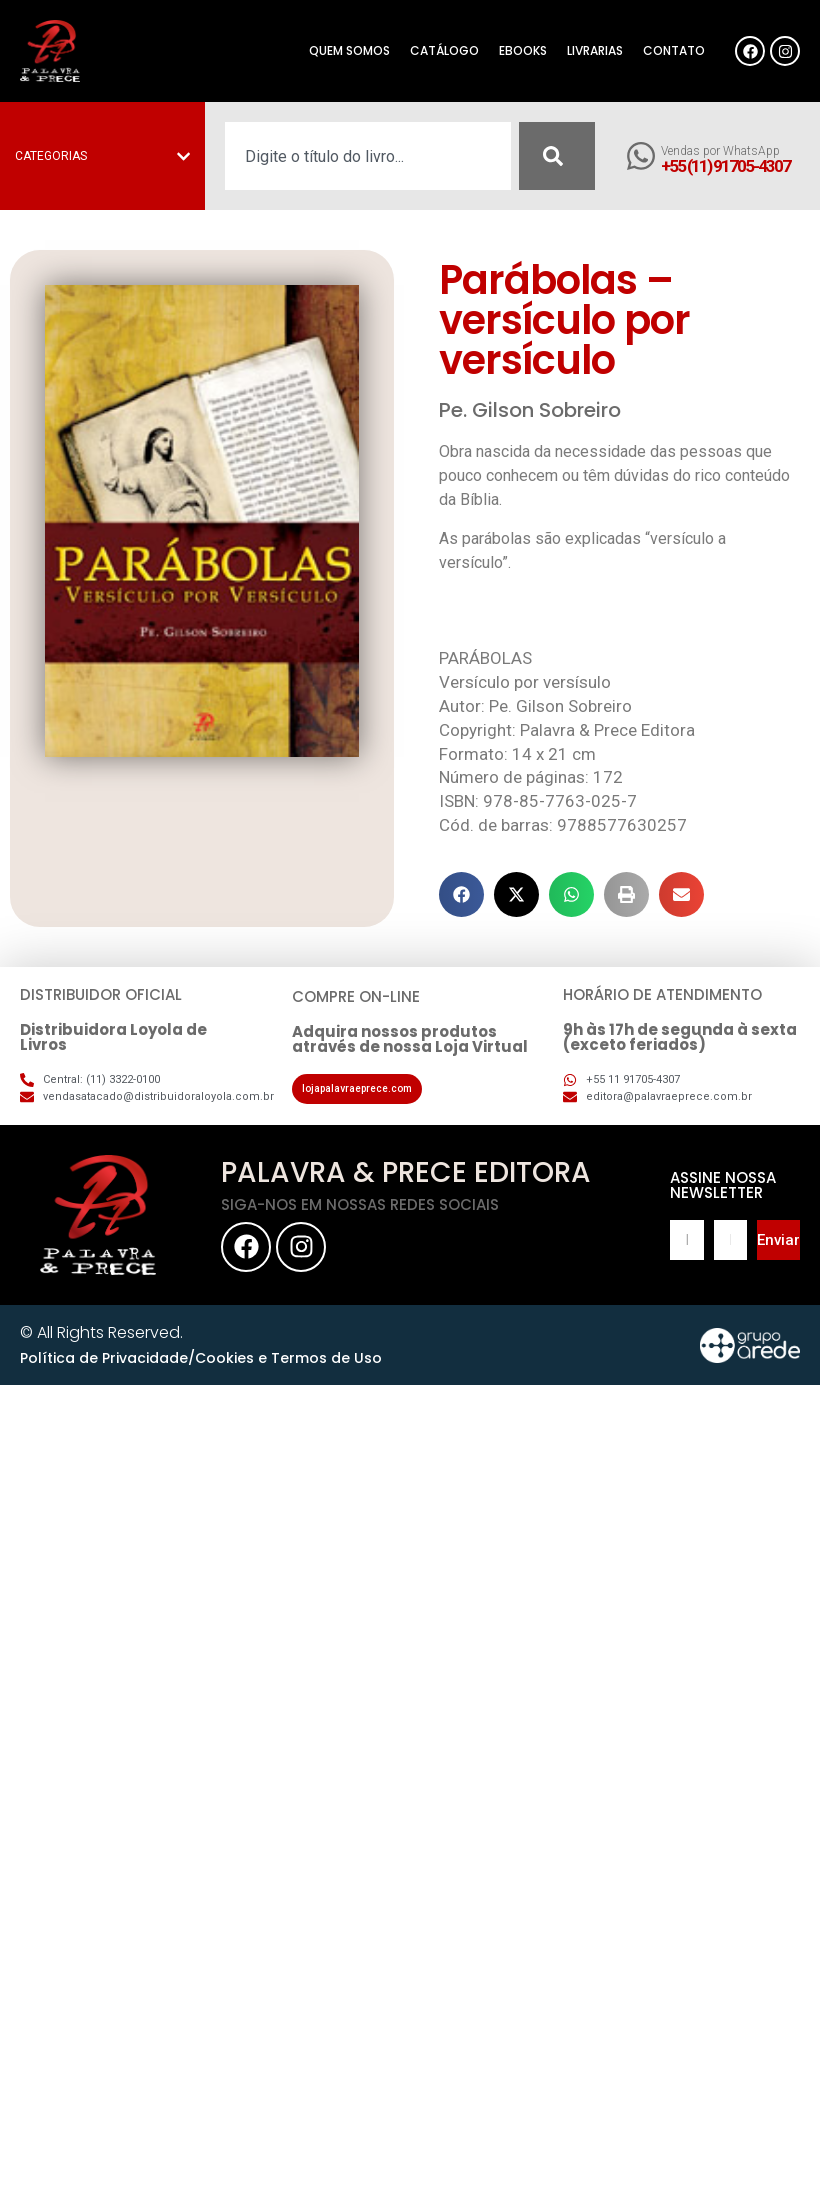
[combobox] (368, 156)
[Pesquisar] (557, 156)
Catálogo (444, 50)
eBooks (523, 50)
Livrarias (595, 50)
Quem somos (349, 50)
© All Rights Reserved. (101, 1332)
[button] (461, 894)
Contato (674, 50)
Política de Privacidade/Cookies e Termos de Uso (201, 1358)
